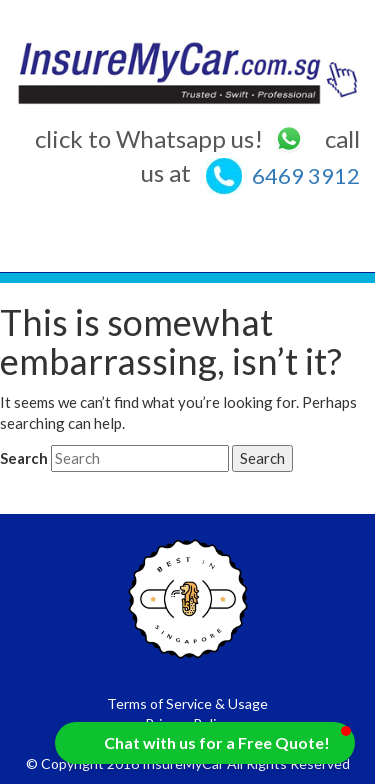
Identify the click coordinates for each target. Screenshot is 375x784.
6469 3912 (306, 175)
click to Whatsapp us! (170, 139)
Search (24, 458)
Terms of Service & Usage (187, 703)
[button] (205, 743)
